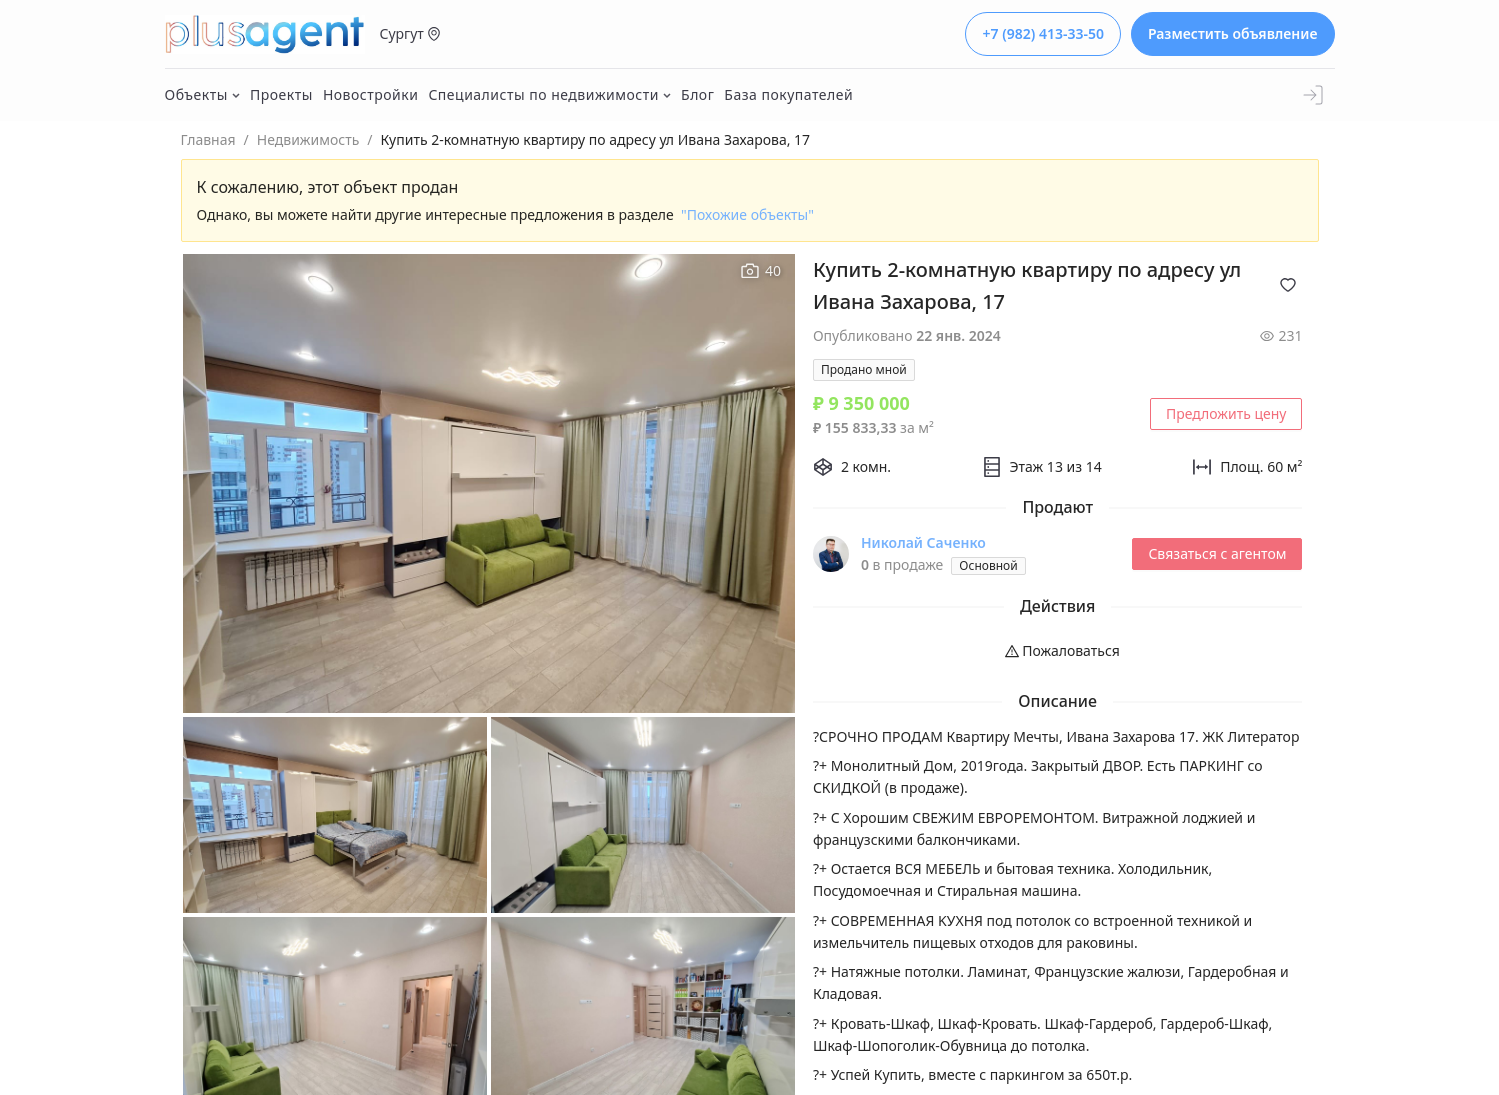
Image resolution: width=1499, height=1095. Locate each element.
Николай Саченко (923, 542)
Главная (208, 139)
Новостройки (371, 94)
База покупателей (788, 94)
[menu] (1058, 651)
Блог (697, 94)
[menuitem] (1058, 651)
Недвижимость (308, 139)
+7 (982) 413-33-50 (1042, 33)
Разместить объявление (1233, 33)
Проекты (281, 94)
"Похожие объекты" (747, 214)
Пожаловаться (1062, 650)
